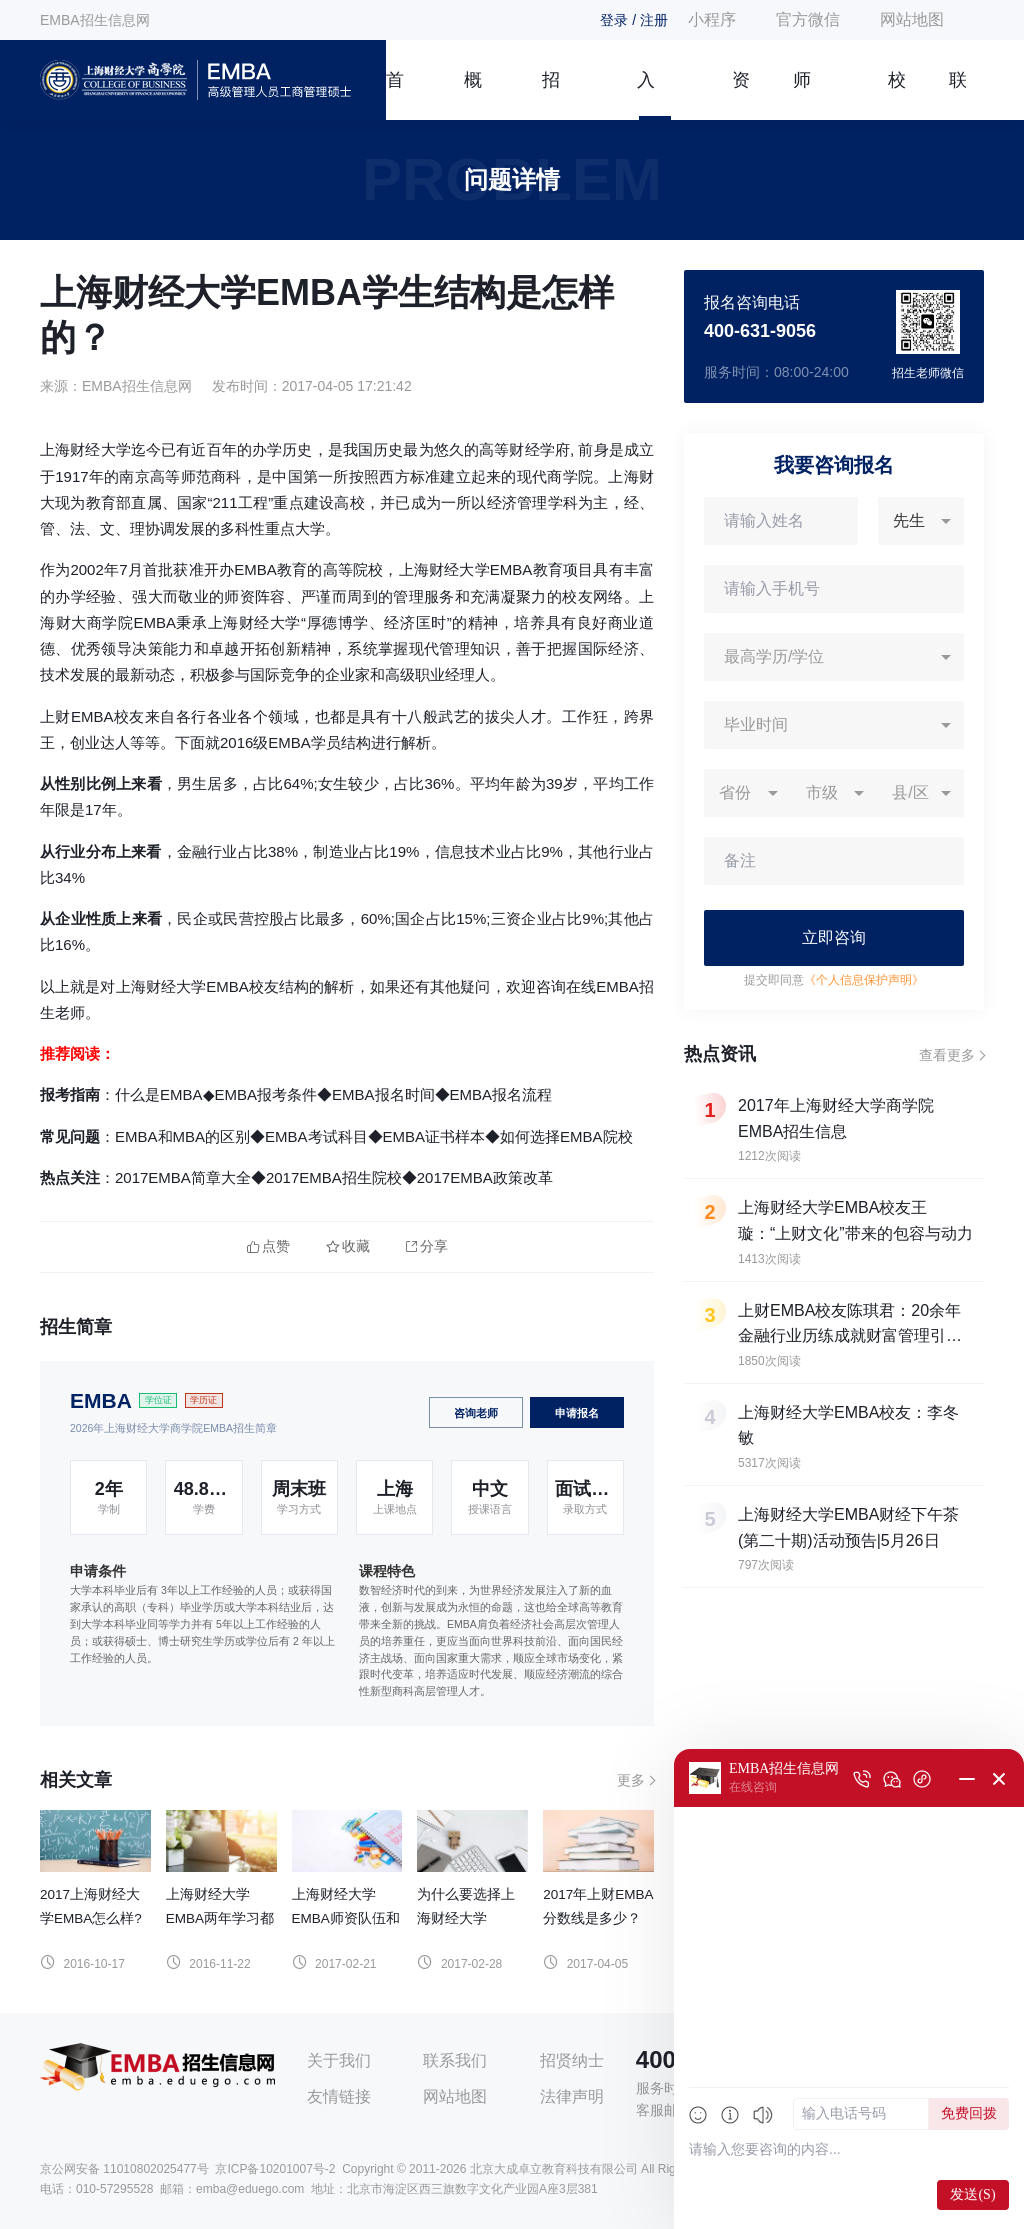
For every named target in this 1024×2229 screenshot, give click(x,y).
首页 (395, 95)
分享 (427, 1246)
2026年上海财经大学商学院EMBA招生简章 (173, 1428)
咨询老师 (476, 1413)
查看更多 (947, 1055)
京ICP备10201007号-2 (275, 2169)
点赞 (268, 1246)
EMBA (101, 1400)
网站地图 (912, 19)
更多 (631, 1780)
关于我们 (339, 2060)
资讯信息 (741, 95)
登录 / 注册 (634, 20)
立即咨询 (834, 937)
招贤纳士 (572, 2060)
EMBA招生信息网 (95, 20)
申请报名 (577, 1413)
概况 (473, 95)
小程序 (712, 19)
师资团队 (802, 95)
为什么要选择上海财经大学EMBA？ (466, 1918)
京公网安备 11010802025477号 (124, 2169)
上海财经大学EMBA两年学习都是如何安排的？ (220, 1918)
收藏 (348, 1246)
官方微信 (808, 19)
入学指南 (646, 95)
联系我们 (958, 95)
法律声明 (572, 2096)
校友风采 (897, 95)
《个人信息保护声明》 (864, 980)
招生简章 (551, 95)
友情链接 (339, 2096)
